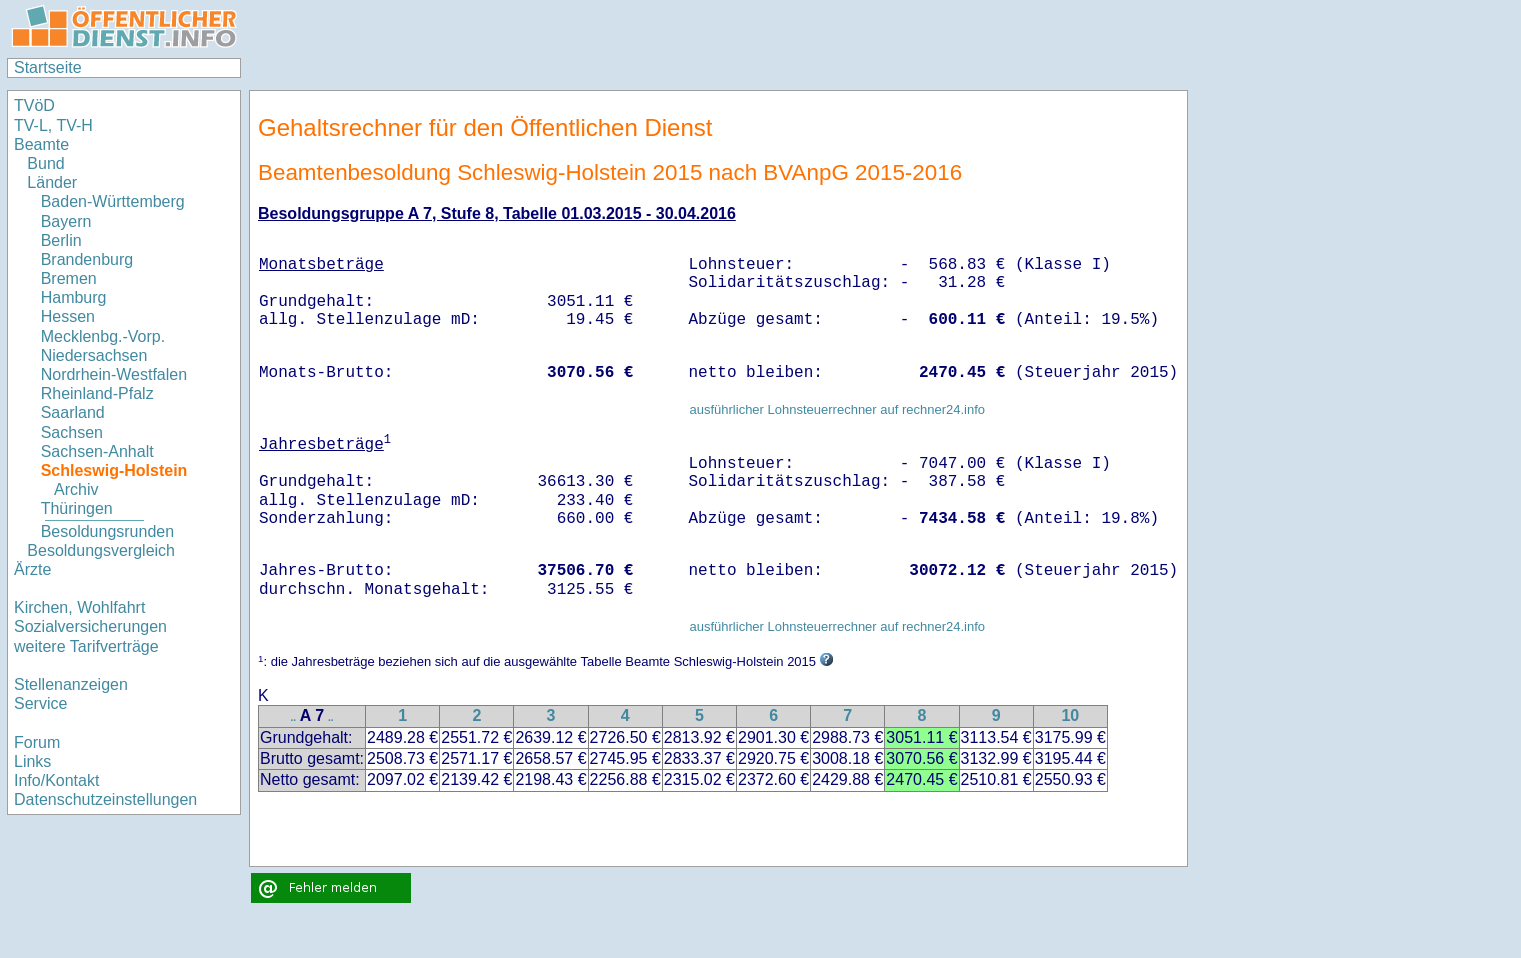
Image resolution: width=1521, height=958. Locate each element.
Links (32, 761)
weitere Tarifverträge (86, 646)
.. (294, 717)
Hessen (68, 316)
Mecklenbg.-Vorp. (103, 336)
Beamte (41, 144)
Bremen (69, 278)
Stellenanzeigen (71, 684)
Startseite (48, 67)
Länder (52, 182)
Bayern (66, 221)
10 (1070, 715)
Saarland (73, 412)
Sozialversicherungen (90, 626)
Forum (37, 742)
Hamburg (74, 297)
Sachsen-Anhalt (97, 451)
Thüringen (77, 508)
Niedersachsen (94, 355)
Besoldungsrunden (107, 531)
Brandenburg (87, 259)
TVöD (34, 105)
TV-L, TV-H (53, 125)
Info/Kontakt (56, 780)
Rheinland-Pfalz (97, 393)
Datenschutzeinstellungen (105, 799)
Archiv (76, 489)
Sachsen (72, 432)
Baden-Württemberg (113, 201)
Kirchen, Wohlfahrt (79, 607)
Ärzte (32, 569)
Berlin (61, 240)
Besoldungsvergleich (101, 550)
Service (40, 703)
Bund (45, 163)
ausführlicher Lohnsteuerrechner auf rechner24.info (837, 409)
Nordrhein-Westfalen (114, 374)
